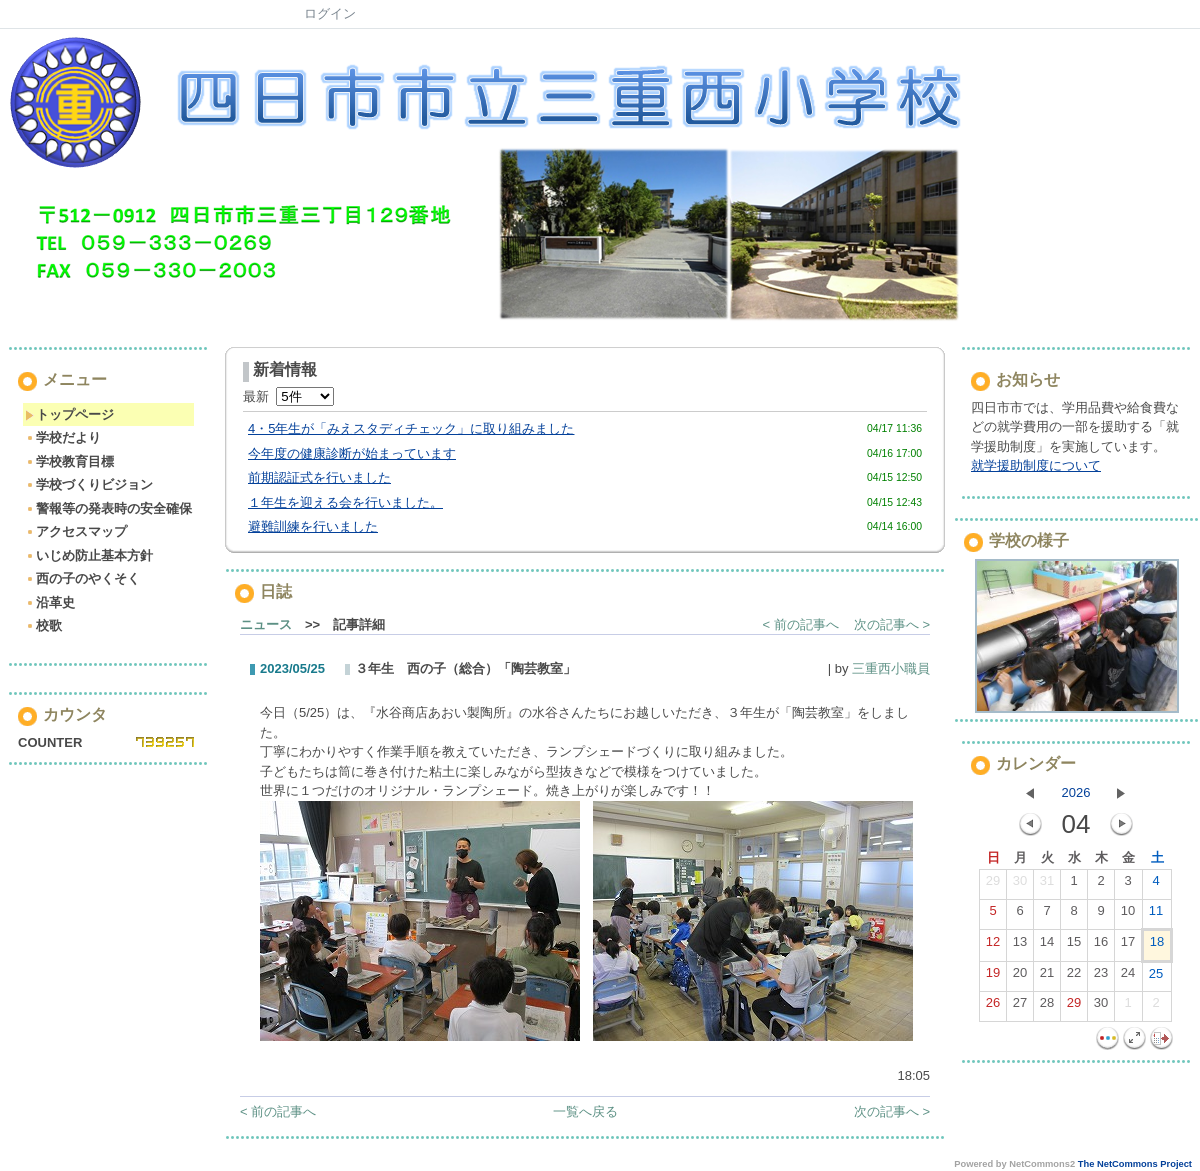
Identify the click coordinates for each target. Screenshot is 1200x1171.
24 (1128, 977)
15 (1074, 946)
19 (993, 977)
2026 (1076, 792)
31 (1047, 885)
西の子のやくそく (82, 578)
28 (1047, 1007)
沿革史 (50, 602)
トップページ (69, 414)
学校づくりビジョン (89, 484)
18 (1157, 946)
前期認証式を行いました (319, 477)
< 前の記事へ (801, 624)
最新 (288, 396)
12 (993, 946)
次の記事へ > (892, 624)
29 (993, 885)
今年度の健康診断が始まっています (352, 453)
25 (1156, 978)
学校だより (63, 437)
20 (1020, 977)
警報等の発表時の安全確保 (108, 508)
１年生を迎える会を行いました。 (345, 502)
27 (1020, 1007)
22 (1074, 977)
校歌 (43, 625)
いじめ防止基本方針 (89, 555)
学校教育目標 (69, 461)
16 (1101, 946)
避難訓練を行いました (313, 526)
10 (1128, 915)
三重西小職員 (891, 668)
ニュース (266, 624)
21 (1047, 977)
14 (1047, 946)
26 (993, 1007)
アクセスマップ (76, 531)
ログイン (330, 13)
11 (1156, 915)
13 (1020, 946)
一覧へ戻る (585, 1111)
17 (1128, 946)
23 (1101, 977)
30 (1020, 885)
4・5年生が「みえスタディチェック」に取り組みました (411, 428)
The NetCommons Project (1135, 1164)
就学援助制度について (1036, 465)
